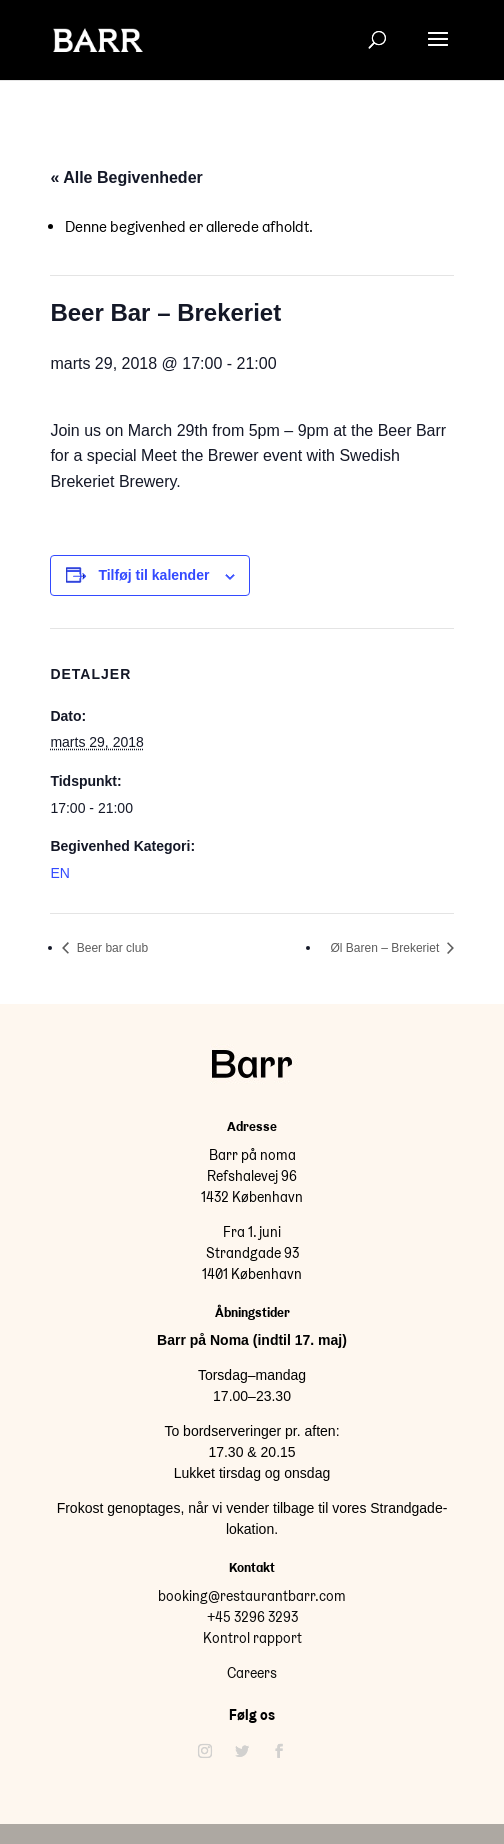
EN (59, 873)
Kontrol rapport (252, 1638)
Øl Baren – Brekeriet (387, 948)
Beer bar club (110, 948)
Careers (252, 1673)
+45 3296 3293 (252, 1617)
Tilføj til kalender (153, 575)
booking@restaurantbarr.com (252, 1596)
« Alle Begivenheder (126, 177)
